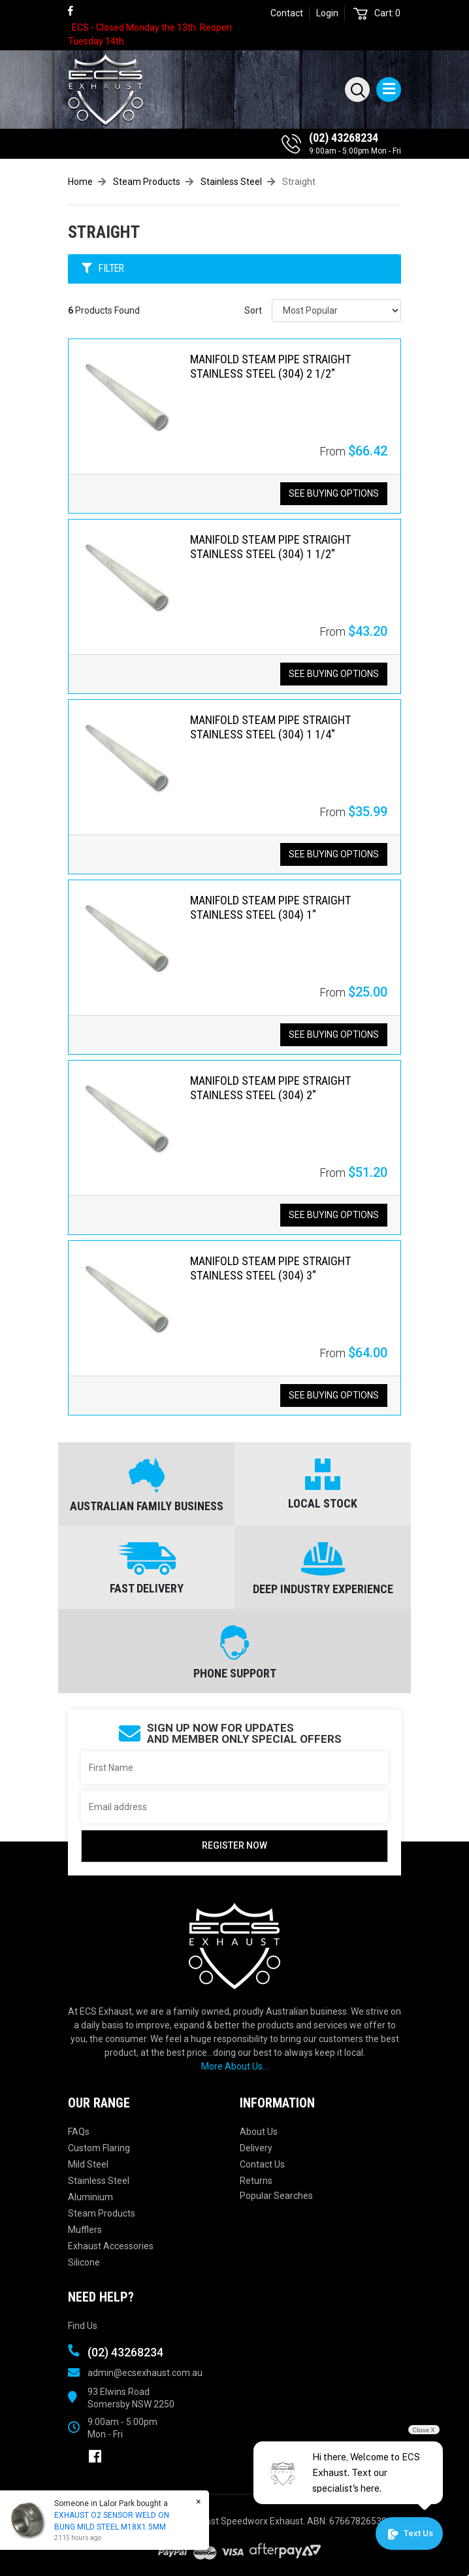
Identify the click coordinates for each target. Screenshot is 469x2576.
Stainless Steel (98, 2180)
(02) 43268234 (343, 137)
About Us (259, 2131)
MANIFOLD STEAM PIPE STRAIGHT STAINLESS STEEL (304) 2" (270, 1088)
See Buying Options (334, 493)
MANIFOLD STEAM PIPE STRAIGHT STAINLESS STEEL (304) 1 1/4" (270, 727)
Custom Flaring (99, 2148)
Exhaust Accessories (111, 2246)
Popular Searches (276, 2195)
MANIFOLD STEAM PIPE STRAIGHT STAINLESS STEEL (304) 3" (270, 1268)
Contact (286, 13)
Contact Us (262, 2164)
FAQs (78, 2131)
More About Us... (234, 2066)
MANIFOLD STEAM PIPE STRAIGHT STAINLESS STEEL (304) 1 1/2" (270, 547)
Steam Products (101, 2213)
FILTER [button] (103, 268)
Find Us (82, 2325)
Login (327, 13)
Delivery (256, 2148)
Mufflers (85, 2229)
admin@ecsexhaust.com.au (145, 2373)
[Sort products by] (336, 310)
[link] (76, 11)
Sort (253, 310)
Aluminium (90, 2197)
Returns (256, 2180)
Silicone (84, 2262)
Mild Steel (88, 2164)
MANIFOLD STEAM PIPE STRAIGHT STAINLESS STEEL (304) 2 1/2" (270, 366)
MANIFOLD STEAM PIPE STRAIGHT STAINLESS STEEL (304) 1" (270, 907)
